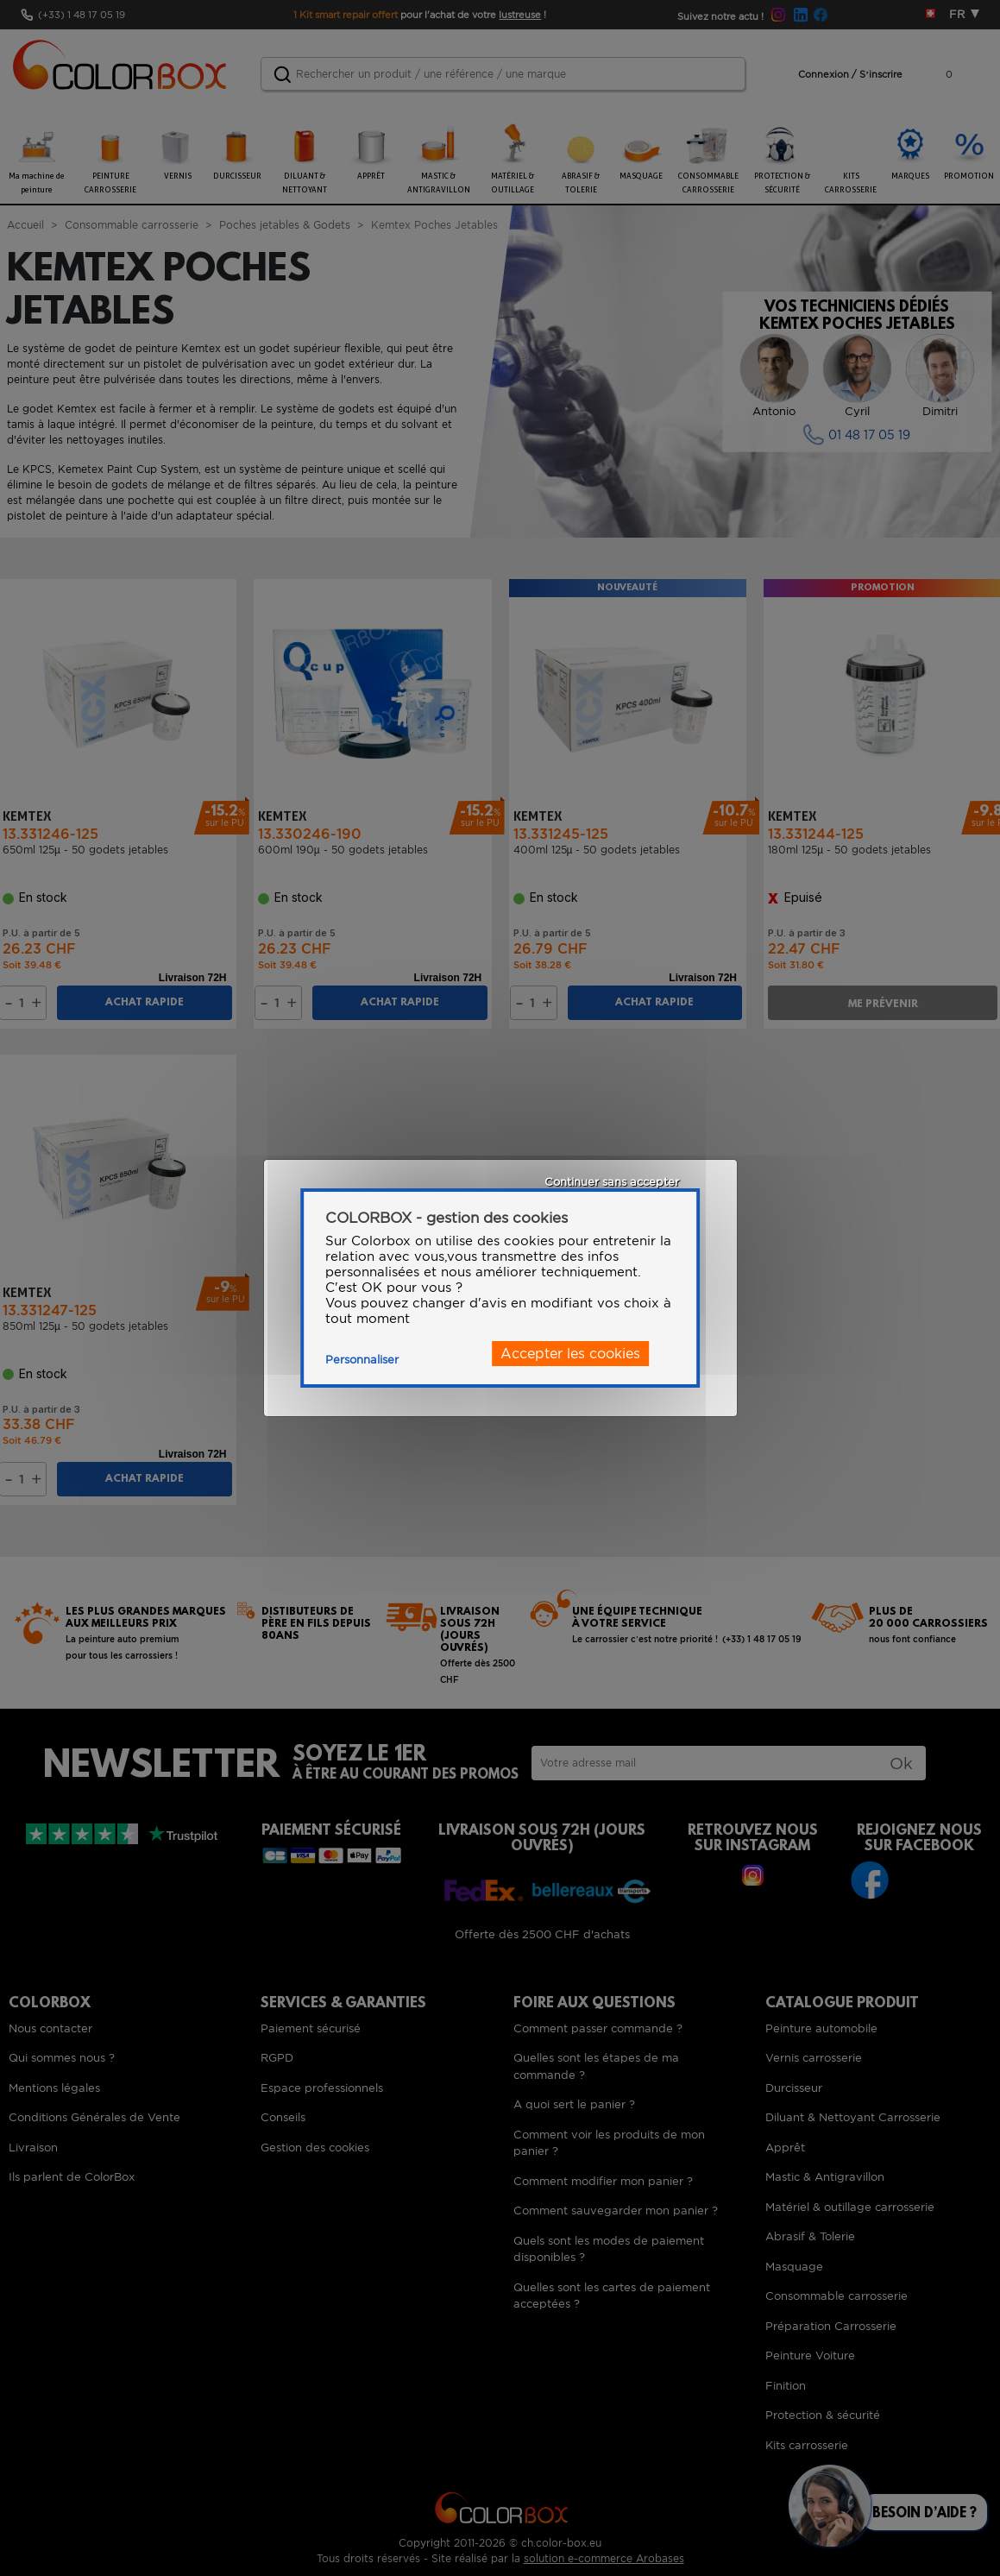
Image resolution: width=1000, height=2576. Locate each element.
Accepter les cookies (570, 1353)
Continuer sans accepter (611, 1181)
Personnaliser (362, 1359)
